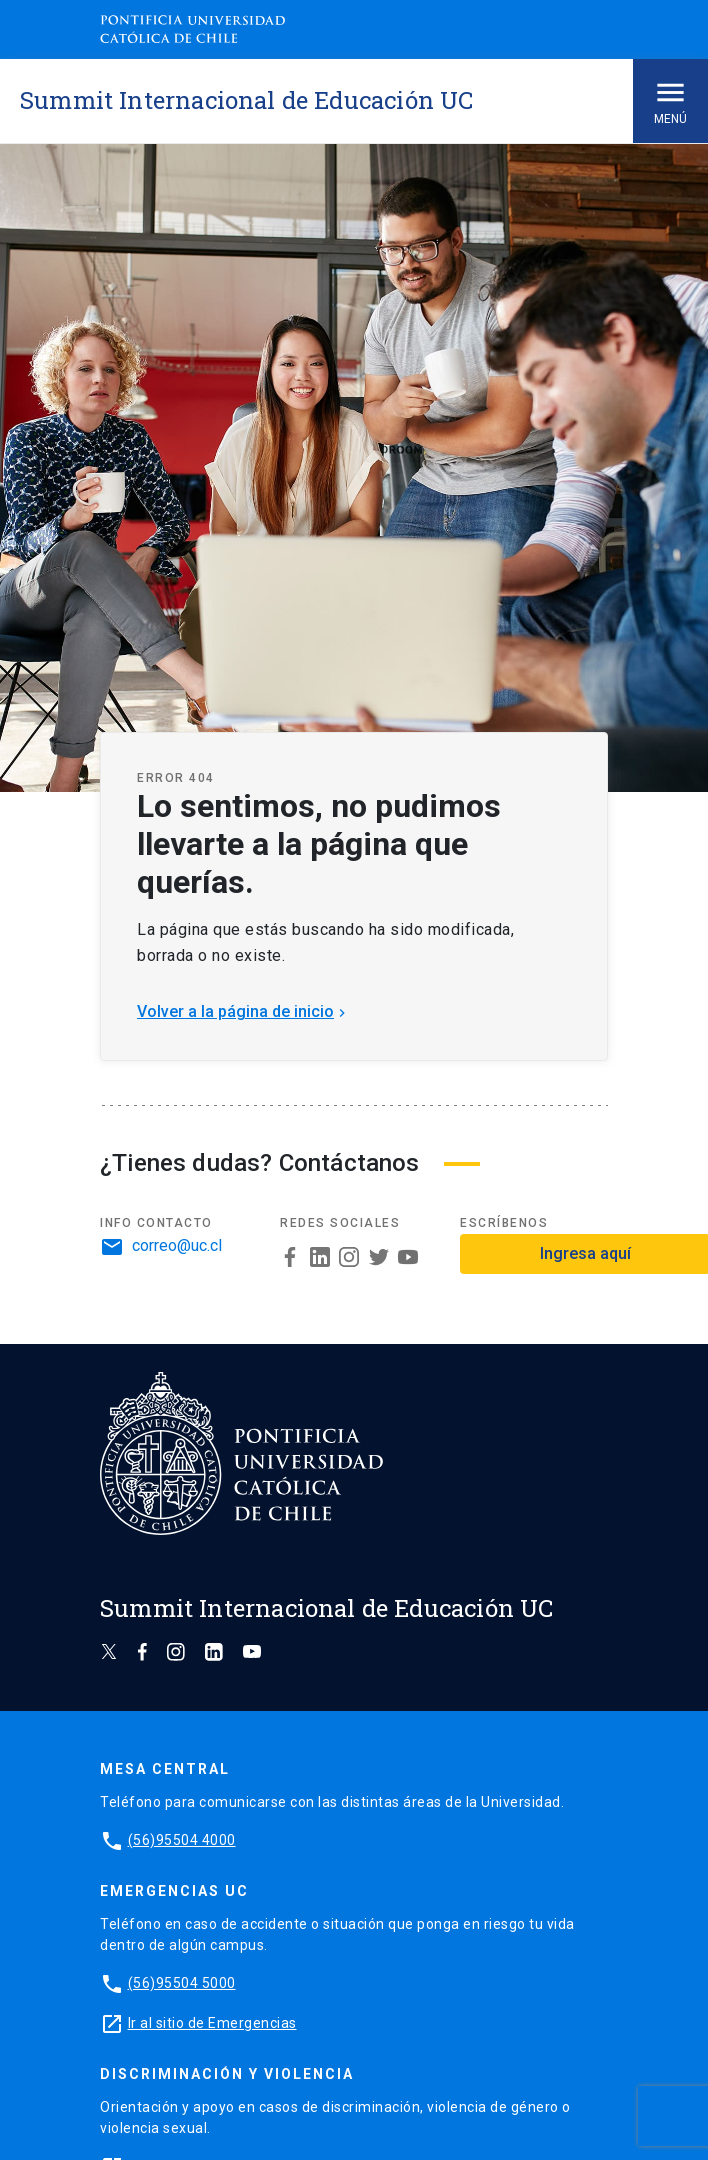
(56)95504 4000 (182, 1840)
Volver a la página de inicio (243, 1011)
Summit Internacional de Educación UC (246, 100)
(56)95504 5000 (182, 1983)
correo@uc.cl (177, 1246)
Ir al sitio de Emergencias (212, 2023)
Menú (670, 100)
